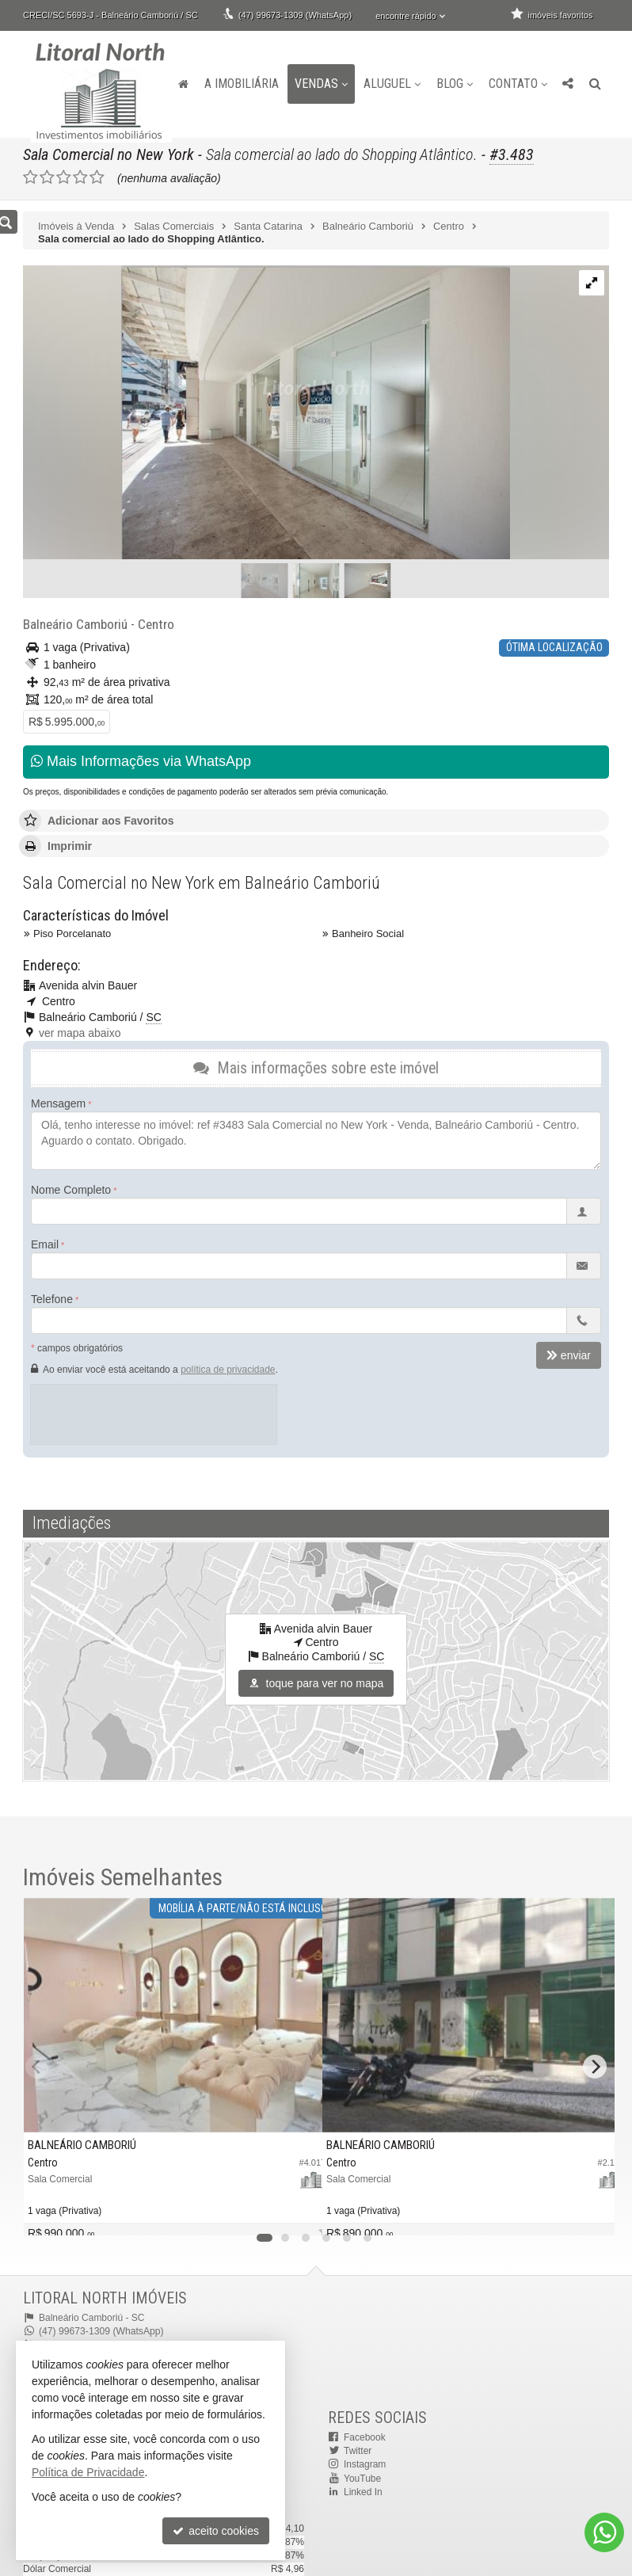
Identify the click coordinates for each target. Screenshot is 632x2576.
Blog (454, 83)
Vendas (321, 83)
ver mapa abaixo (80, 1032)
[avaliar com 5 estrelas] (97, 177)
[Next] (595, 2066)
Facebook (365, 2436)
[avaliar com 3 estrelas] (63, 177)
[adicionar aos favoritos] (298, 2212)
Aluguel (392, 83)
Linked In (363, 2490)
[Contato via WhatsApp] (604, 2532)
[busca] (595, 84)
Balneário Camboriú (73, 624)
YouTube (362, 2477)
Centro (152, 624)
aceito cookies (216, 2531)
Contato (518, 83)
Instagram (365, 2463)
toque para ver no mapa (316, 1683)
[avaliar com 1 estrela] (30, 177)
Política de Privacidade (88, 2472)
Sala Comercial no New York (108, 154)
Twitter (357, 2450)
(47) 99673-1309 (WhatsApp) (294, 15)
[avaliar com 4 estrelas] (80, 177)
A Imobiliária (241, 83)
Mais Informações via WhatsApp (141, 761)
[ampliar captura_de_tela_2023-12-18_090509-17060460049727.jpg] (266, 413)
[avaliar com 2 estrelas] (47, 177)
